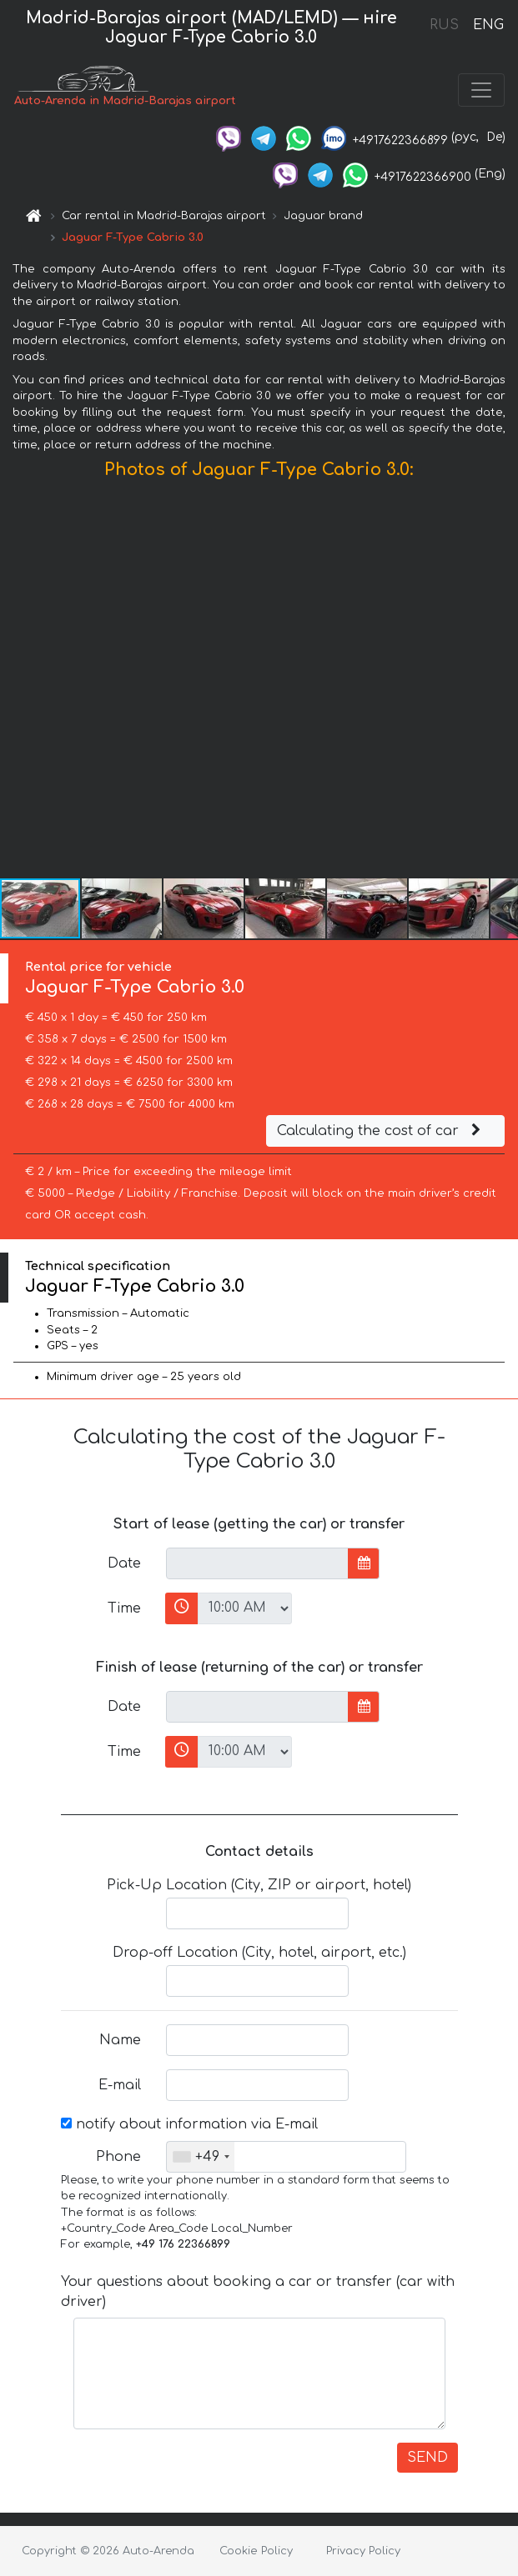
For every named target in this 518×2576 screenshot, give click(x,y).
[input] (257, 1563)
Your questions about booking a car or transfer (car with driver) (258, 2291)
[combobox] (200, 2157)
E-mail (119, 2085)
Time (124, 1608)
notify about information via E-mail (189, 2124)
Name (120, 2040)
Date (124, 1563)
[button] (503, 682)
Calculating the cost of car (381, 1130)
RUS (444, 25)
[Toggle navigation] (481, 90)
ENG (488, 25)
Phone (118, 2156)
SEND (427, 2457)
